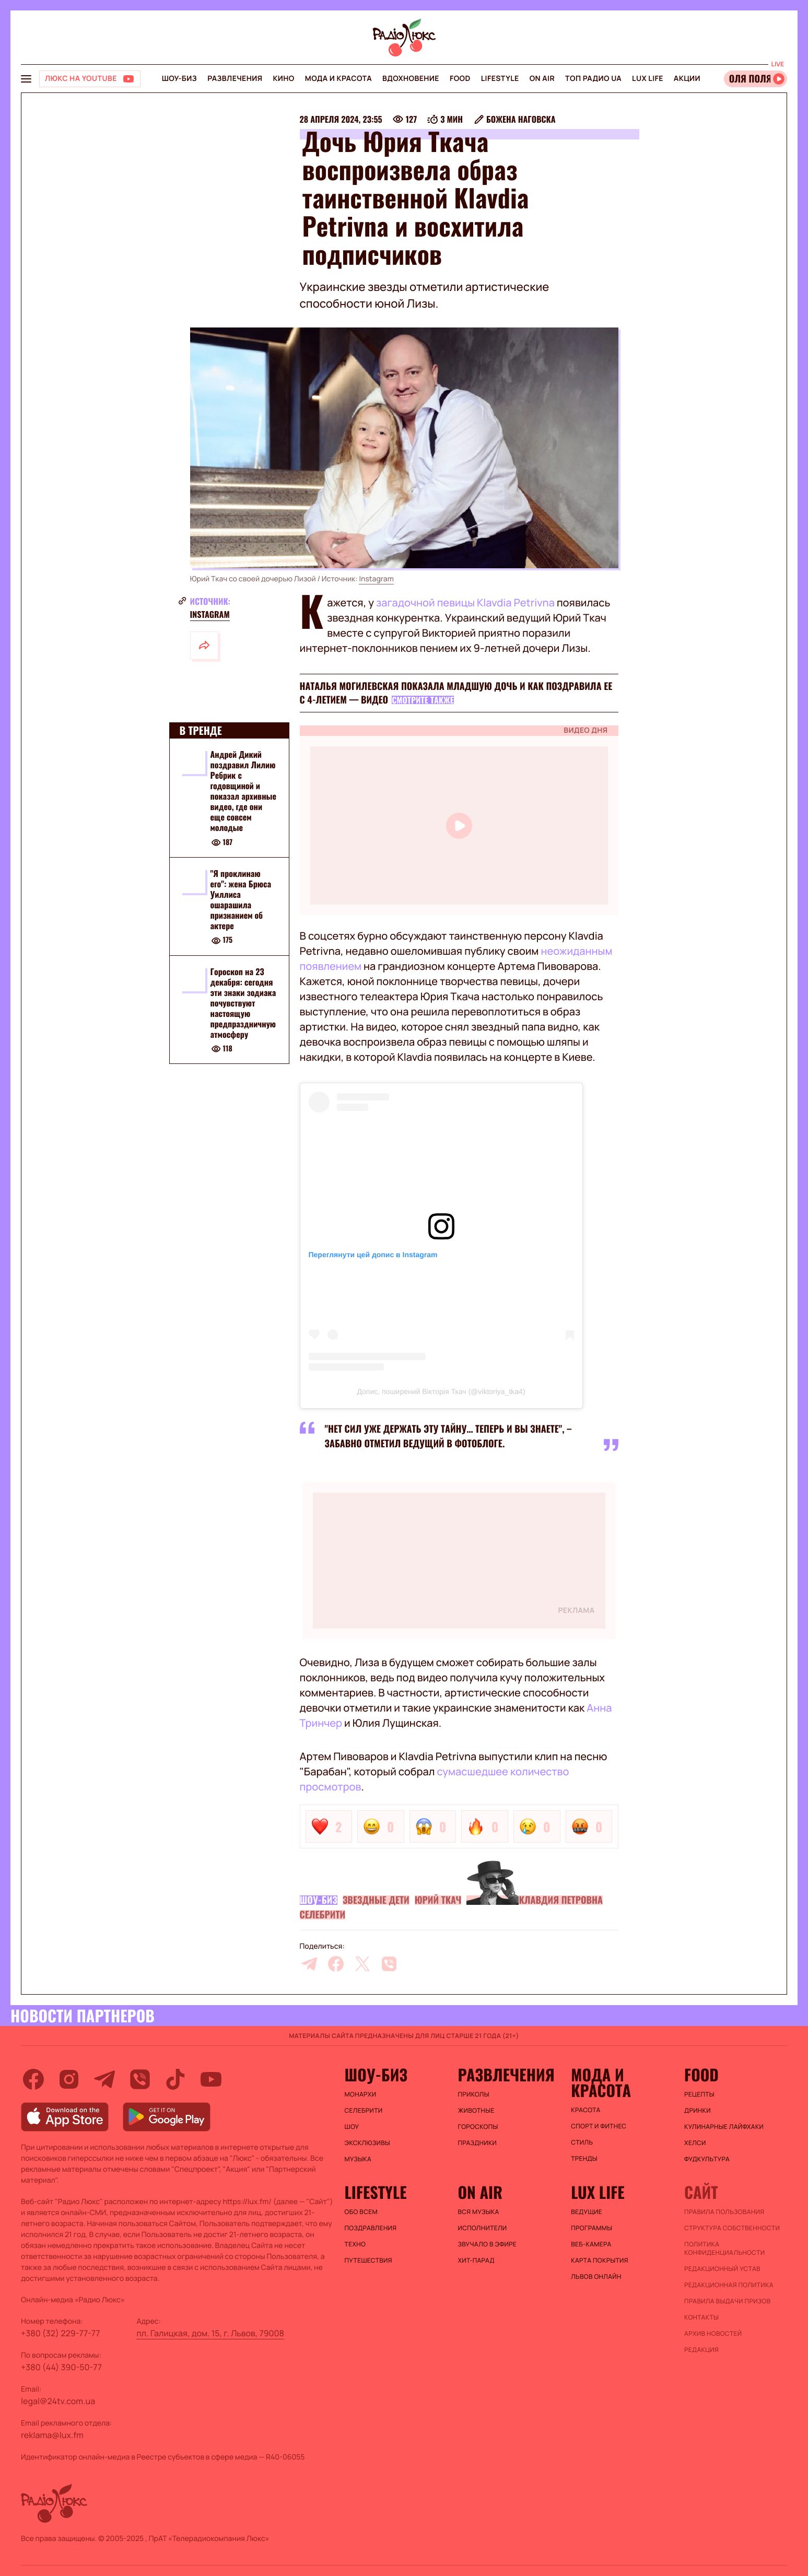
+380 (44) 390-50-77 (61, 2367)
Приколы (473, 2094)
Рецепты (699, 2094)
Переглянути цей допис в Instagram (373, 1254)
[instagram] (68, 2079)
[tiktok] (175, 2079)
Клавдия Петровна (560, 1900)
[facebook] (335, 1963)
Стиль (582, 2142)
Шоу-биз (179, 79)
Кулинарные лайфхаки (724, 2127)
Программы (591, 2228)
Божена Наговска (521, 119)
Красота (585, 2110)
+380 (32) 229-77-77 (60, 2333)
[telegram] (309, 1963)
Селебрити (323, 1914)
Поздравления (371, 2228)
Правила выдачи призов (727, 2301)
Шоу (352, 2127)
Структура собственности (732, 2228)
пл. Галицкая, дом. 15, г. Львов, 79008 (210, 2333)
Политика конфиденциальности (724, 2248)
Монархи (361, 2094)
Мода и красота (338, 79)
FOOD (460, 79)
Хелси (695, 2143)
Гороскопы (478, 2127)
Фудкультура (707, 2159)
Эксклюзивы (368, 2143)
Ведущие (586, 2212)
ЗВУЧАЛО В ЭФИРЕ (487, 2244)
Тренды (584, 2159)
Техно (355, 2244)
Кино (283, 79)
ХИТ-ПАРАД (476, 2260)
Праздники (477, 2143)
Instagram (376, 579)
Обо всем (361, 2212)
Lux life (647, 79)
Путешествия (368, 2260)
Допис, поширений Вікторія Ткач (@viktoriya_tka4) (441, 1391)
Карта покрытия (599, 2260)
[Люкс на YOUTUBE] (89, 79)
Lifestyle (500, 79)
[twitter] (362, 1963)
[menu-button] (26, 79)
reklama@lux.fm (52, 2435)
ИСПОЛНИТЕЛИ (482, 2228)
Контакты (701, 2317)
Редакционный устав (722, 2269)
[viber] (389, 1963)
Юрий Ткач (438, 1900)
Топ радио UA (593, 79)
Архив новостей (713, 2333)
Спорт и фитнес (598, 2126)
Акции (687, 79)
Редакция (701, 2350)
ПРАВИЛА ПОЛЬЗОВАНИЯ (724, 2212)
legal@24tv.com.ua (58, 2401)
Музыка (358, 2159)
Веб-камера (591, 2244)
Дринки (697, 2110)
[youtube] (211, 2079)
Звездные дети (376, 1900)
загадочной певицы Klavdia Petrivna (464, 602)
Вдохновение (410, 79)
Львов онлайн (596, 2277)
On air (542, 79)
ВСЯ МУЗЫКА (478, 2212)
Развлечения (234, 79)
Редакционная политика (729, 2285)
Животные (476, 2110)
